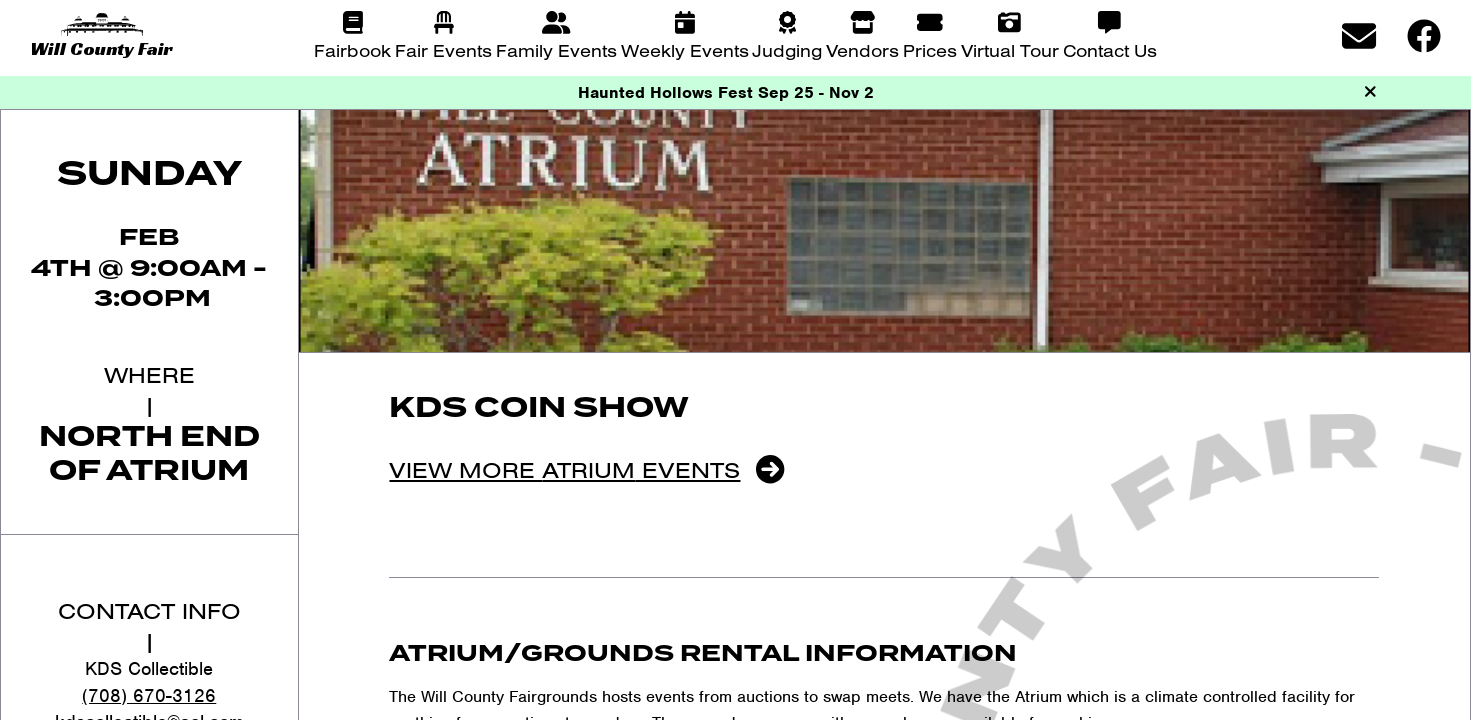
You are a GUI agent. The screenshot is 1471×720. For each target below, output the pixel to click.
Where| (149, 389)
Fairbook (352, 50)
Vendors (862, 50)
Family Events (556, 50)
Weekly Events (685, 50)
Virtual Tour (1010, 50)
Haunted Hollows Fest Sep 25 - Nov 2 (726, 92)
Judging (787, 50)
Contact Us (1110, 50)
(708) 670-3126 (149, 695)
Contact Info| (149, 625)
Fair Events (443, 50)
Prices (930, 50)
